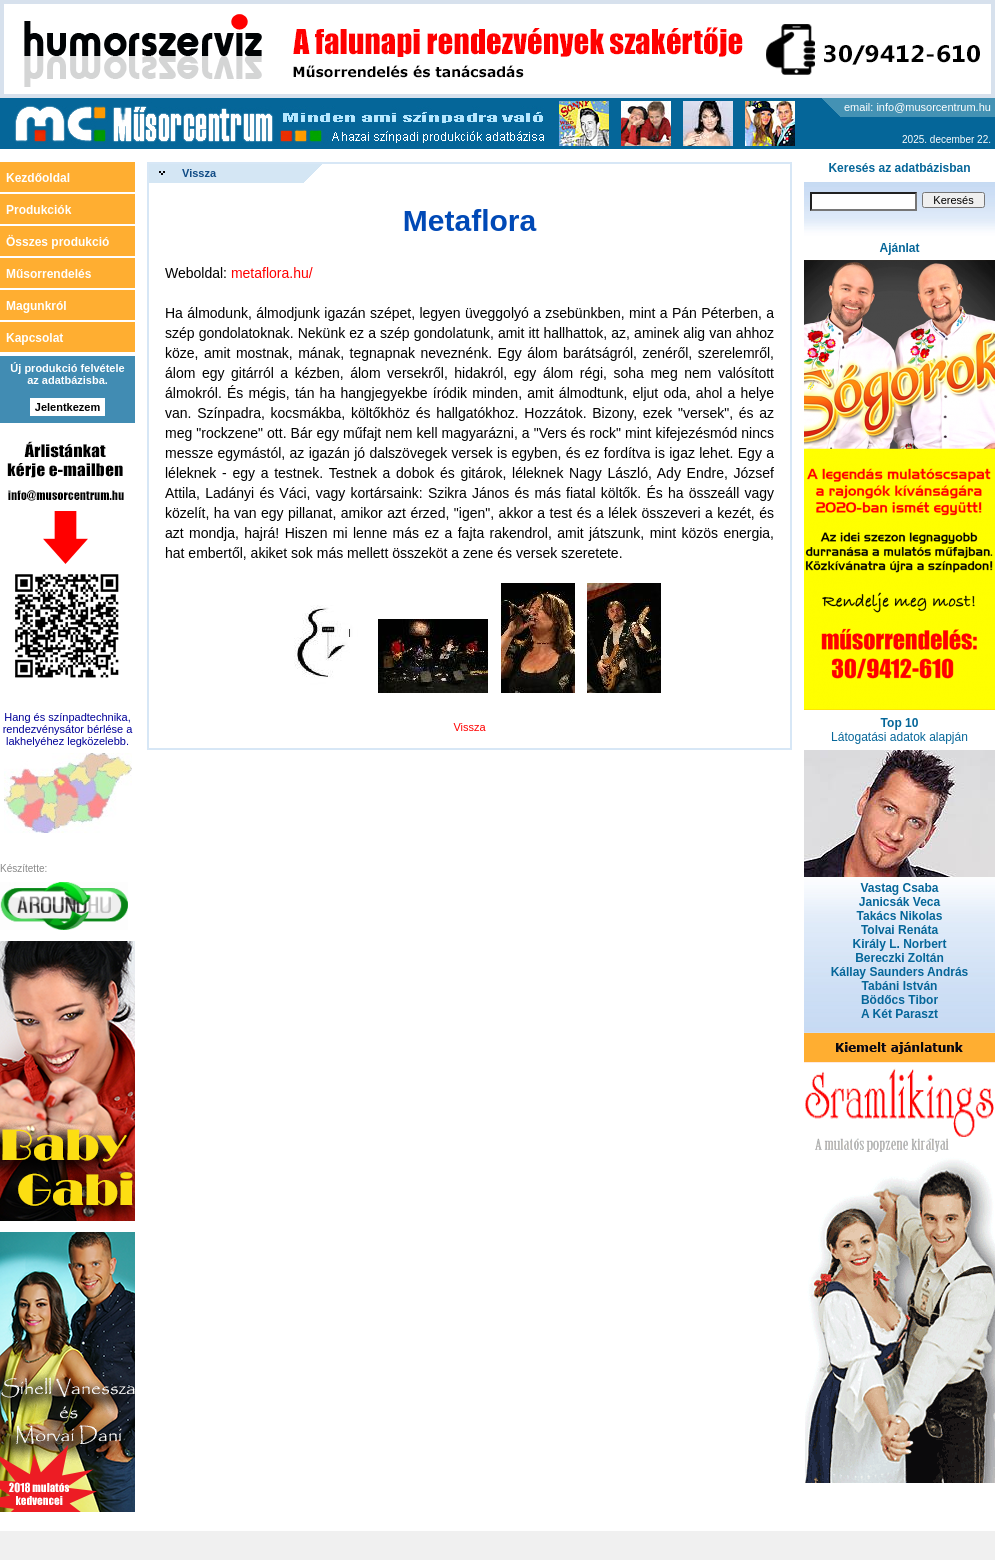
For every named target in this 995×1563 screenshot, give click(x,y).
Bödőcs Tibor (899, 1000)
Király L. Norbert (899, 944)
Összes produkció (57, 242)
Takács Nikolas (900, 916)
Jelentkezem (67, 407)
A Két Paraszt (899, 1014)
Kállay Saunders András (900, 972)
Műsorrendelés (48, 274)
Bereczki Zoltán (899, 958)
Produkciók (38, 210)
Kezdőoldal (38, 178)
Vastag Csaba (899, 888)
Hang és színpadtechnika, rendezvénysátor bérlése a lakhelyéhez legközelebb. (68, 729)
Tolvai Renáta (899, 930)
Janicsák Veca (899, 902)
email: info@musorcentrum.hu (917, 107)
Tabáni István (900, 986)
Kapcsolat (34, 338)
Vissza (199, 173)
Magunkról (36, 306)
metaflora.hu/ (272, 273)
